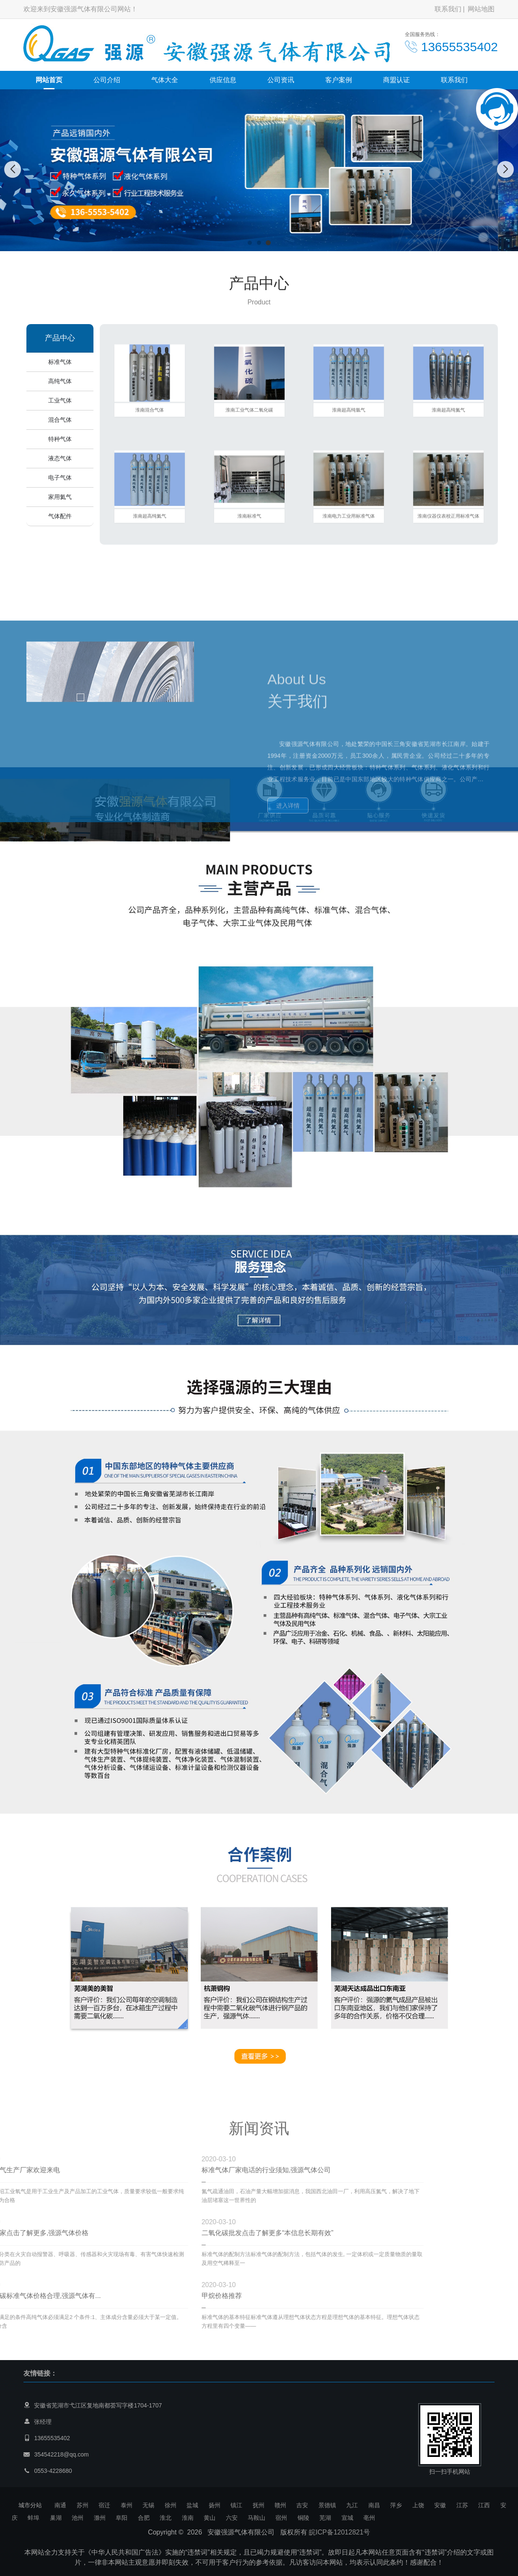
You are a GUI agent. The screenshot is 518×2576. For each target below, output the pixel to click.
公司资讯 (280, 79)
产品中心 (60, 338)
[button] (250, 243)
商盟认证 (396, 79)
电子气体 (60, 477)
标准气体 (60, 361)
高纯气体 (60, 381)
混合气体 (60, 419)
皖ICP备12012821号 (339, 2532)
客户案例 (338, 79)
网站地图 (481, 9)
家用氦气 (60, 496)
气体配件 (60, 516)
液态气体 (60, 458)
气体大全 (164, 79)
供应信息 (223, 79)
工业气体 (60, 400)
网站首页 (49, 79)
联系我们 (448, 9)
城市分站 (30, 2505)
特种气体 (60, 439)
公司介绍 (106, 79)
